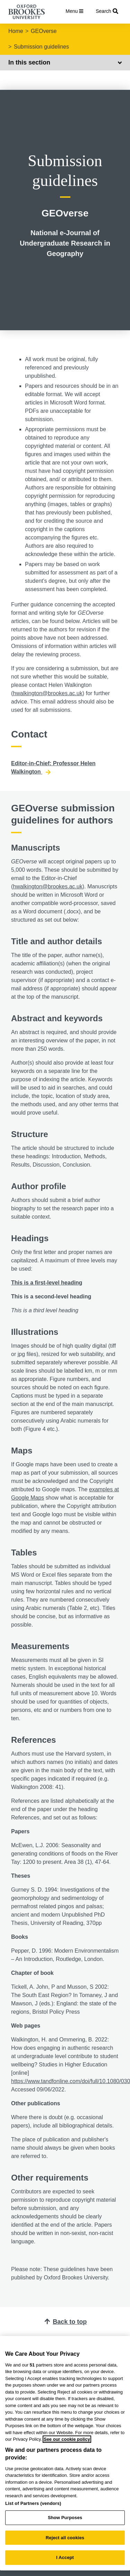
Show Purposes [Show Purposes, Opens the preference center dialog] (65, 2517)
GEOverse (44, 31)
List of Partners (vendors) (33, 2503)
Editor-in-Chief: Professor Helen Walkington (53, 767)
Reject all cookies (65, 2537)
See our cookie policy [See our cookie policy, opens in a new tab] (67, 2439)
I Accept (65, 2557)
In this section (65, 62)
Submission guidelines (41, 47)
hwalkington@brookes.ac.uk (47, 693)
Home (15, 31)
